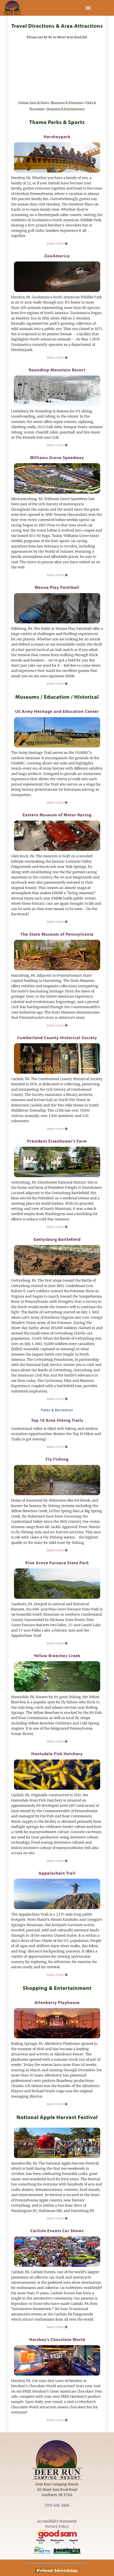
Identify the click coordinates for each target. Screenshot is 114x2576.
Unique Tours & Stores (33, 102)
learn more (57, 243)
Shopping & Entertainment (65, 109)
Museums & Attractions (67, 102)
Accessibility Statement (57, 2521)
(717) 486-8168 (57, 2505)
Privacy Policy (57, 2526)
